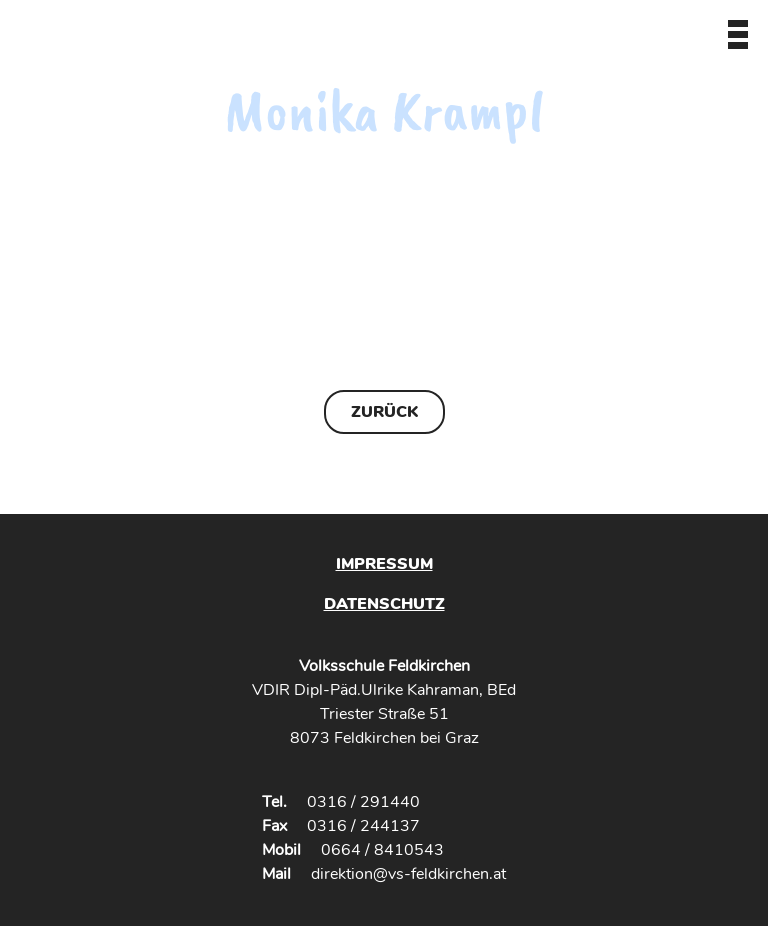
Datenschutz (384, 603)
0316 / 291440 (363, 802)
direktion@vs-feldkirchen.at (408, 874)
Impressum (384, 564)
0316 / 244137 (363, 826)
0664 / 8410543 (382, 850)
